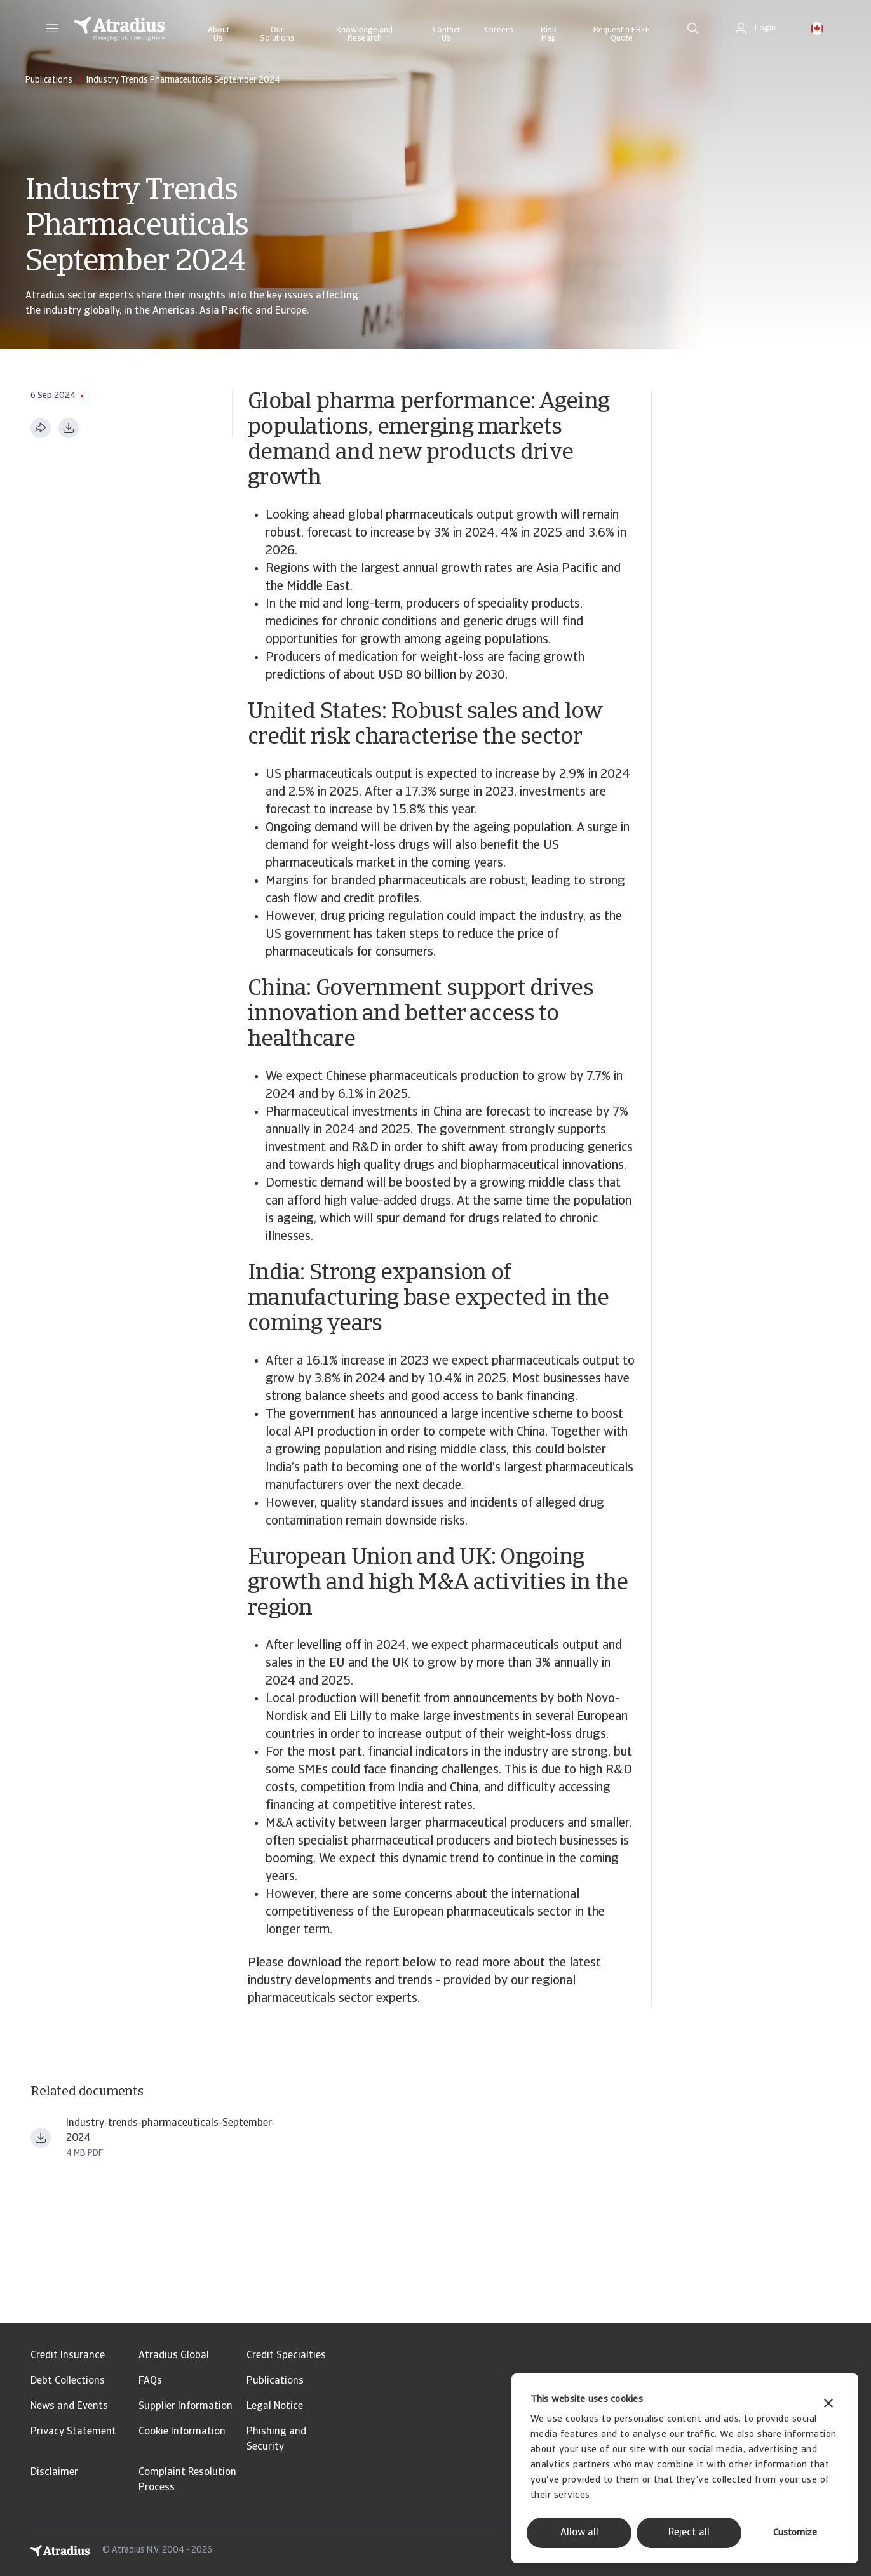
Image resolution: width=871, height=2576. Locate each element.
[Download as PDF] (68, 428)
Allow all (579, 2533)
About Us (218, 34)
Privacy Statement (73, 2432)
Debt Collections (67, 2381)
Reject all (689, 2533)
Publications (275, 2381)
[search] (693, 29)
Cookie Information (182, 2432)
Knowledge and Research (364, 34)
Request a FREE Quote (621, 34)
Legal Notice (274, 2406)
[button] (52, 29)
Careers (499, 30)
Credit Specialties (286, 2356)
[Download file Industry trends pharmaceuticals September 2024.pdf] (40, 2138)
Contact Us (446, 34)
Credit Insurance (67, 2356)
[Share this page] (40, 428)
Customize (795, 2533)
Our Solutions (277, 34)
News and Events (69, 2406)
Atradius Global (173, 2356)
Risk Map (549, 34)
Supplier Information (185, 2406)
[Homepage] (119, 28)
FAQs (150, 2381)
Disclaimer (54, 2472)
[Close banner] (828, 2405)
